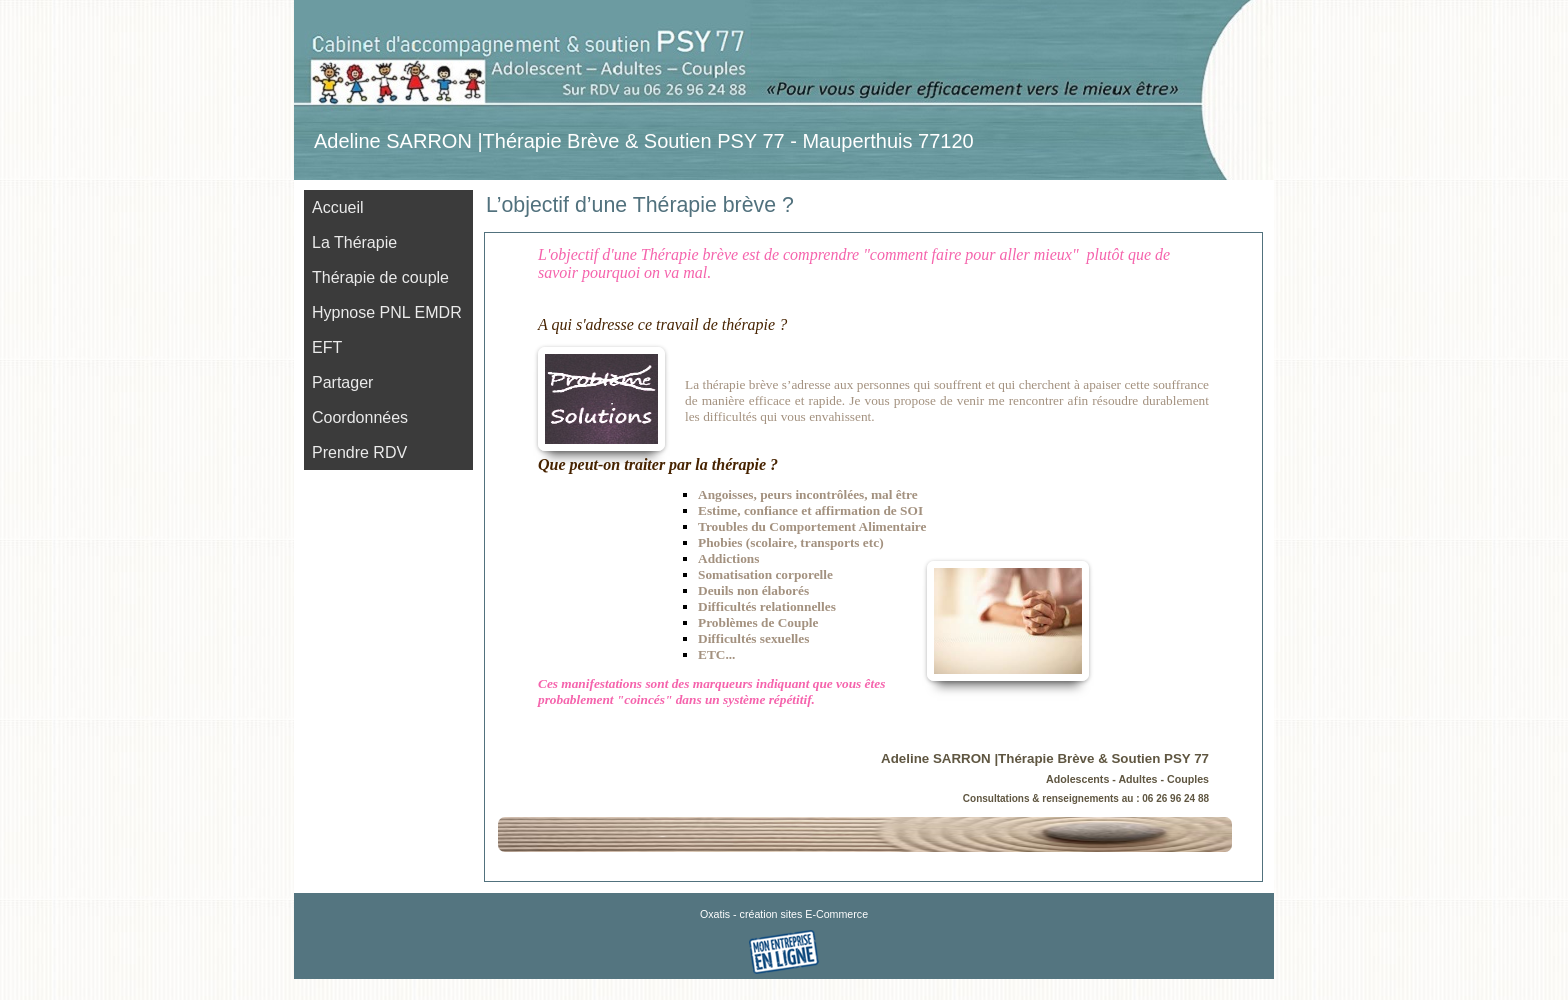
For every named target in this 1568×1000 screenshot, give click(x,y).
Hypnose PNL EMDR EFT (387, 330)
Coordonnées (360, 417)
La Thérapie (354, 242)
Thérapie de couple (380, 277)
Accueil (338, 207)
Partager (342, 382)
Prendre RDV (359, 452)
